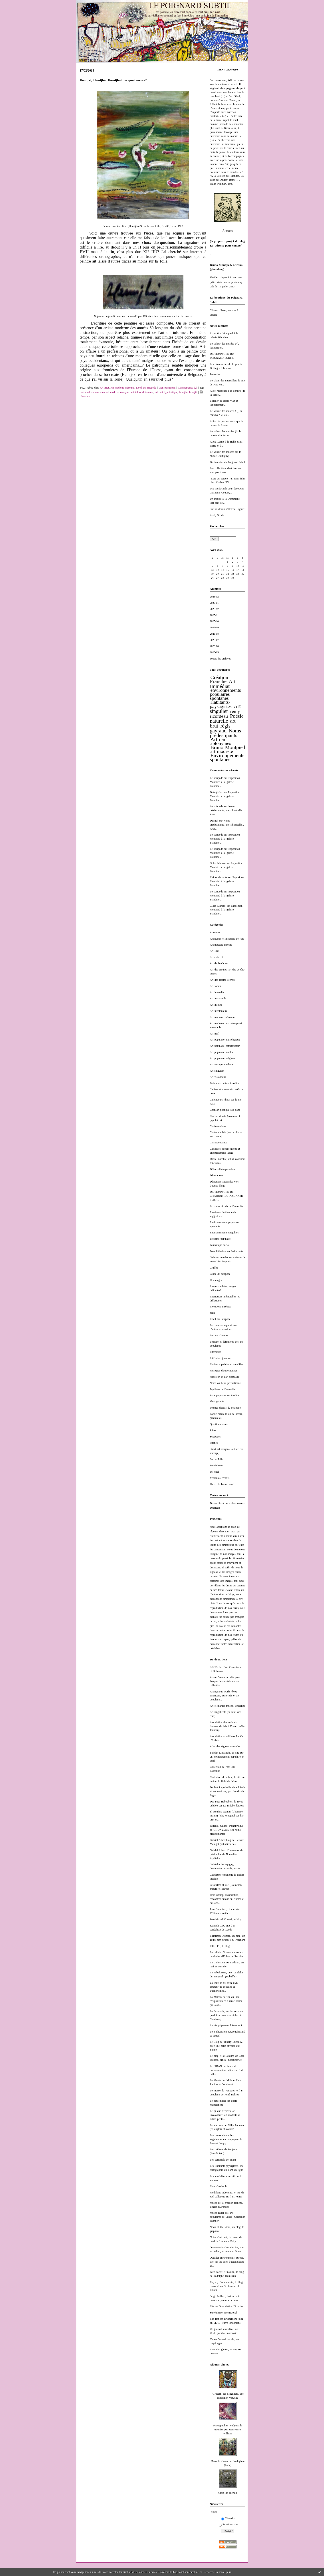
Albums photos (219, 2364)
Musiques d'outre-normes (223, 1370)
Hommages (216, 1280)
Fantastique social (219, 1245)
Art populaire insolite (221, 1052)
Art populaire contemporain (225, 1045)
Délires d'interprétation (222, 1169)
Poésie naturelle (227, 718)
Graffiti (214, 1267)
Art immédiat (217, 992)
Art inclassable (218, 998)
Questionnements (219, 1424)
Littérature (215, 1351)
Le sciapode (216, 778)
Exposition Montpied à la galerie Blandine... (225, 782)
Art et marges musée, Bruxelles (227, 1705)
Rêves (213, 1430)
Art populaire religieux (222, 1058)
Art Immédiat (223, 683)
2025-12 (214, 609)
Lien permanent (167, 387)
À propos (228, 230)
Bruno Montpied (227, 747)
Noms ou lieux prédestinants (225, 1383)
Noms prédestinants (225, 733)
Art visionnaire (218, 1077)
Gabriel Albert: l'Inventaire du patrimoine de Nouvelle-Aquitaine (226, 1854)
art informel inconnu (142, 392)
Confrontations (218, 1126)
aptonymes (220, 743)
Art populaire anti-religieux (225, 1039)
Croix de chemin (227, 2492)
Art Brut (214, 950)
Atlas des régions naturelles (225, 1746)
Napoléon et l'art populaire (224, 1376)
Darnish (214, 820)
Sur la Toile (216, 1459)
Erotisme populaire (220, 1238)
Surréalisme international (223, 2312)
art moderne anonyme (118, 392)
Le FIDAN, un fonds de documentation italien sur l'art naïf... (226, 2070)
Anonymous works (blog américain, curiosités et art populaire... (224, 1695)
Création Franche (219, 679)
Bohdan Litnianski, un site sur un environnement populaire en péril (227, 1756)
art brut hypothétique (166, 392)
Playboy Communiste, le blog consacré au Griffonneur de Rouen (226, 2286)
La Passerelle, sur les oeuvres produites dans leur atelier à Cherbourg (226, 2015)
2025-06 (214, 646)
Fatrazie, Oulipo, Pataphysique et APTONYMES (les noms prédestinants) (226, 1829)
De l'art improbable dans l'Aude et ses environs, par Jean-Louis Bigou (227, 1791)
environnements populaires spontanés (225, 694)
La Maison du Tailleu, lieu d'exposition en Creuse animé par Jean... (226, 2001)
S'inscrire (228, 2518)
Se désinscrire (228, 2524)
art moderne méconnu (93, 392)
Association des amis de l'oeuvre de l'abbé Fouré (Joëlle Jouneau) (227, 1726)
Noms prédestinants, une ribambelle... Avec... (227, 810)
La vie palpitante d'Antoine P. (226, 2025)
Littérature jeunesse (220, 1358)
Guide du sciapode (220, 1273)
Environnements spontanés (227, 757)
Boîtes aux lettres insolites (224, 1083)
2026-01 (214, 602)
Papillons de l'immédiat (223, 1389)
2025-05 (214, 652)
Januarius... (216, 374)
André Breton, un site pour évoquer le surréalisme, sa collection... (225, 1681)
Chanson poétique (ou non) (225, 1109)
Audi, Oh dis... (218, 515)
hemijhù (183, 392)
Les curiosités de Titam (223, 2159)
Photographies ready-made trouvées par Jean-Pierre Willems (227, 2429)
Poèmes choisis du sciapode (225, 1407)
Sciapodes (215, 1436)
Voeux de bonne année (222, 1484)
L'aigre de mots (218, 877)
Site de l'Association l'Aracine (226, 2306)
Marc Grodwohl (218, 2186)
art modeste (221, 751)
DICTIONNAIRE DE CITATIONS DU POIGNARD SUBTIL (226, 1195)
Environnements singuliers (224, 1232)
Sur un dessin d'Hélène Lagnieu (227, 509)
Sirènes (214, 1442)
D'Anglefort (216, 792)
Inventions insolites (220, 1306)
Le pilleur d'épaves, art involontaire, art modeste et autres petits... (225, 2115)
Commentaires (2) (187, 387)
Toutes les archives (220, 658)
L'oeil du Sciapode (220, 1319)
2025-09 (214, 627)
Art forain (215, 986)
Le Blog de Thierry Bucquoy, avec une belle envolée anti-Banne (226, 2045)
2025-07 (214, 639)
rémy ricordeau (225, 714)
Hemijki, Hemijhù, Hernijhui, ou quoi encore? (113, 80)
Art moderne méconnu (222, 1017)
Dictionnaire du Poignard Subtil (227, 462)
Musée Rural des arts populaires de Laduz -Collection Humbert (227, 2216)
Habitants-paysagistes (221, 704)
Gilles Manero (218, 863)
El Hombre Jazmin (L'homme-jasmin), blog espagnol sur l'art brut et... (227, 1815)
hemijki (193, 392)
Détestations (216, 1175)
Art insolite (216, 1004)
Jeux (212, 1312)
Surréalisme (216, 1465)
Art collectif (216, 957)
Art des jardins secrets (222, 979)
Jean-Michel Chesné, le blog (225, 1919)
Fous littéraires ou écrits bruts (226, 1251)
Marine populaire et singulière (226, 1364)
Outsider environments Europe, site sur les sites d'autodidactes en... (227, 2261)
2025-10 (214, 621)
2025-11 (214, 615)
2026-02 (214, 596)
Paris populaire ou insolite (224, 1395)
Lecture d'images (219, 1335)
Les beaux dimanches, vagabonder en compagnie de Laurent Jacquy (226, 2139)
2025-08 (214, 633)
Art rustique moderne (221, 1064)
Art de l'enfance (219, 963)
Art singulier (225, 708)
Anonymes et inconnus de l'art (227, 938)
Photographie (217, 1401)
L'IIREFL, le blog (220, 1946)
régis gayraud (220, 728)
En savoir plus (223, 2572)
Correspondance (218, 1142)
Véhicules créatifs (219, 1477)
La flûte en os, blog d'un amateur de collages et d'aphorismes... (224, 1986)
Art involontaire (218, 1010)
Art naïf (218, 739)
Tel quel (214, 1471)
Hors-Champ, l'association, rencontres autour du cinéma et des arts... (227, 1898)
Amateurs (215, 932)
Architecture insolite (221, 944)
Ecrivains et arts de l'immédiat (227, 1206)
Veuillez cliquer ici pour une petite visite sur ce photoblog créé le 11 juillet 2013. (226, 282)
